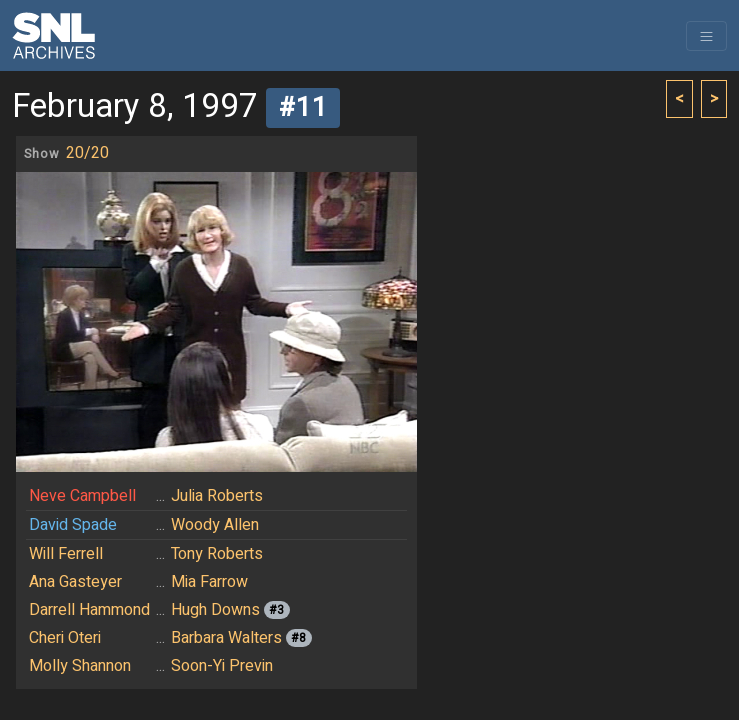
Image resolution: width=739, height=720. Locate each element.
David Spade (73, 525)
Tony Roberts (217, 554)
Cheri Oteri (65, 638)
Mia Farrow (209, 582)
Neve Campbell (82, 496)
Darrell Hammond (89, 610)
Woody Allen (215, 525)
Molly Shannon (80, 666)
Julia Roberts (217, 496)
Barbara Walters (226, 638)
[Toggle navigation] (706, 36)
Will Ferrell (66, 554)
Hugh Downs (215, 610)
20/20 (87, 153)
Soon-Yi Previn (222, 666)
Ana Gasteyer (75, 582)
